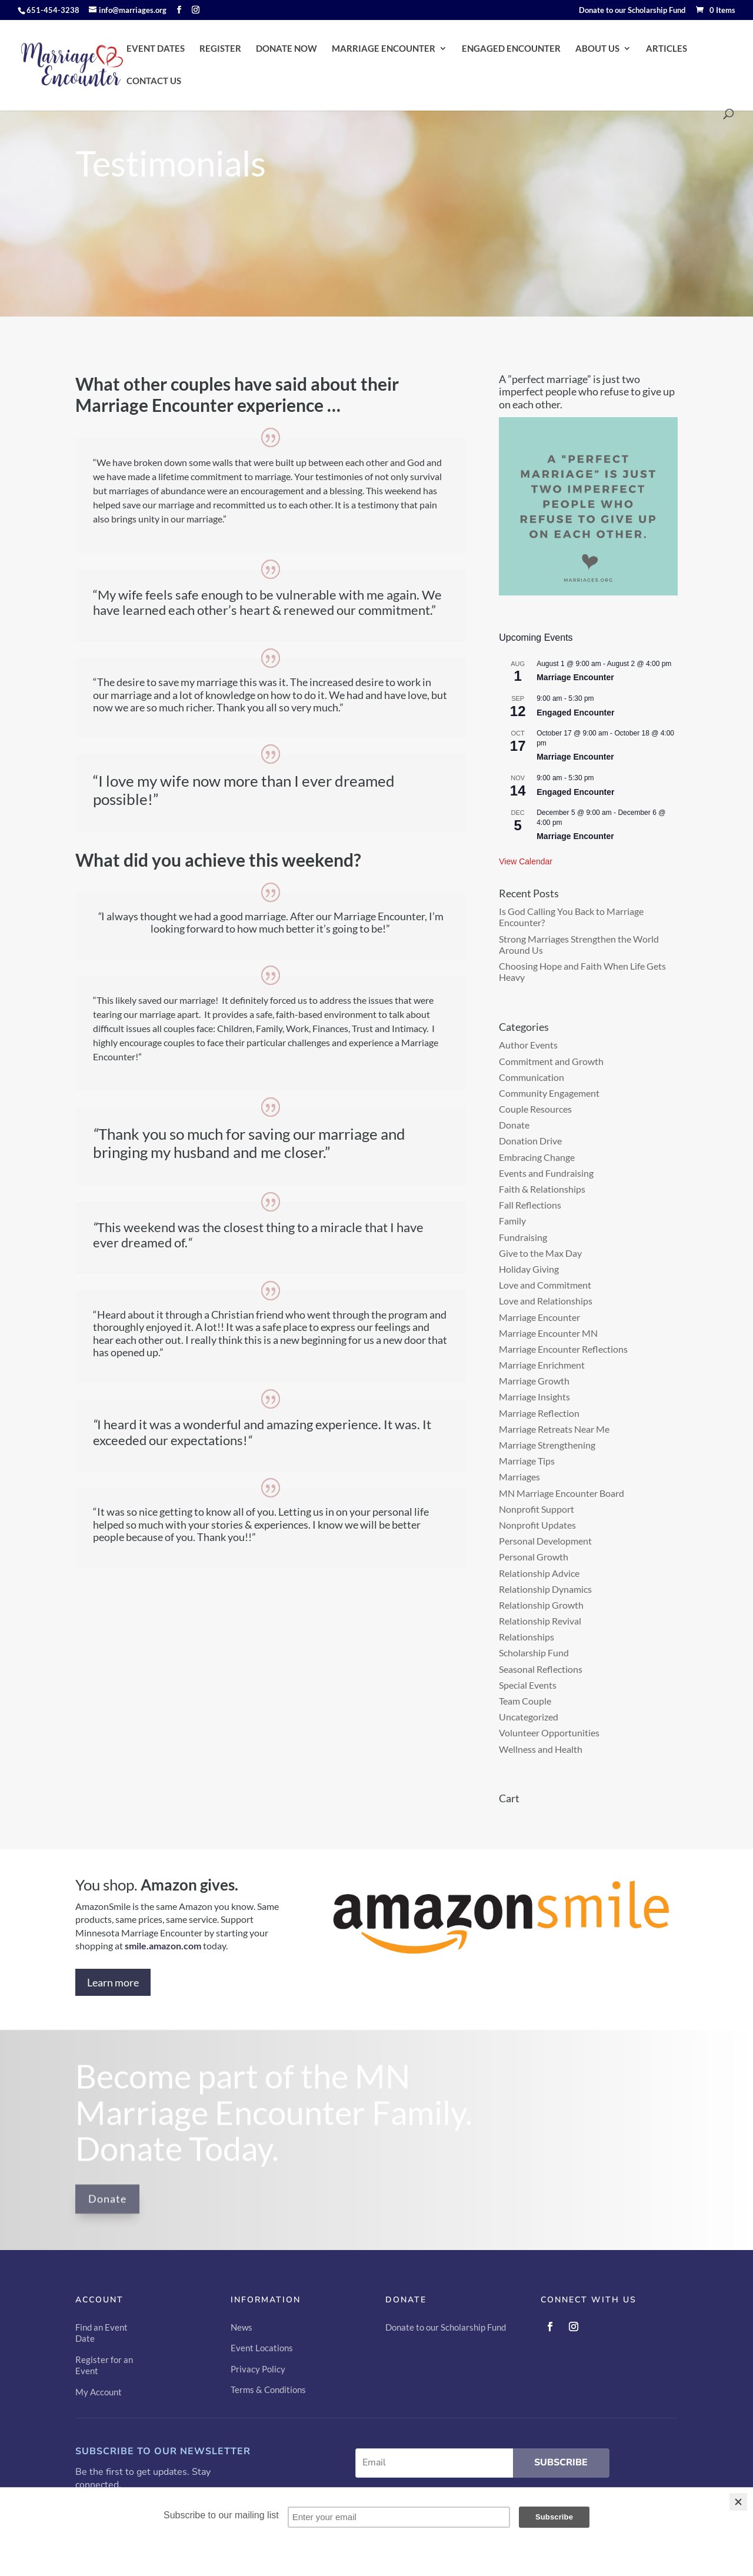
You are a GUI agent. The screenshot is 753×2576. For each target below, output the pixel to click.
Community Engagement (549, 1093)
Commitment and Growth (551, 1061)
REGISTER (220, 49)
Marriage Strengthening (547, 1444)
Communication (531, 1077)
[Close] (738, 2502)
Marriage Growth (534, 1380)
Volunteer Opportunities (549, 1732)
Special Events (528, 1684)
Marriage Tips (527, 1460)
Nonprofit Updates (537, 1524)
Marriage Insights (534, 1396)
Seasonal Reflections (540, 1669)
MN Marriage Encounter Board (561, 1493)
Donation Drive (530, 1140)
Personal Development (545, 1540)
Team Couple (525, 1700)
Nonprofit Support (536, 1509)
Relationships (526, 1636)
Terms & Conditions (268, 2389)
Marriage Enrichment (542, 1364)
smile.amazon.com (163, 1945)
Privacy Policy (258, 2369)
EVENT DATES (155, 49)
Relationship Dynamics (545, 1589)
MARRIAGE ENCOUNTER (383, 49)
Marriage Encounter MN (548, 1333)
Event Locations (262, 2347)
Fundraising (523, 1237)
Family (512, 1220)
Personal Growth (533, 1556)
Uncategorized (528, 1716)
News (241, 2327)
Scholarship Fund (534, 1652)
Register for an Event (104, 2365)
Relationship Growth (541, 1604)
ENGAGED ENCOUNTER (511, 49)
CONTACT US (153, 81)
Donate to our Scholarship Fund (632, 10)
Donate (514, 1124)
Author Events (528, 1044)
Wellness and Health (540, 1749)
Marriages (519, 1476)
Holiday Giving (529, 1268)
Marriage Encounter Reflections (563, 1348)
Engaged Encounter (575, 712)
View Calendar (525, 861)
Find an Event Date (101, 2333)
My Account (98, 2392)
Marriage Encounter (575, 677)
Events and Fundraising (546, 1173)
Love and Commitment (545, 1284)
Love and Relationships (545, 1300)
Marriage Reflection (539, 1413)
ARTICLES (666, 49)
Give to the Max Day (540, 1253)
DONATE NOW (286, 49)
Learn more (113, 1982)
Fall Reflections (530, 1204)
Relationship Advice (539, 1573)
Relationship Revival (540, 1620)
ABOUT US (597, 49)
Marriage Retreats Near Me (554, 1429)
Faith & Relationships (542, 1188)
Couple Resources (535, 1108)
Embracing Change (537, 1157)
